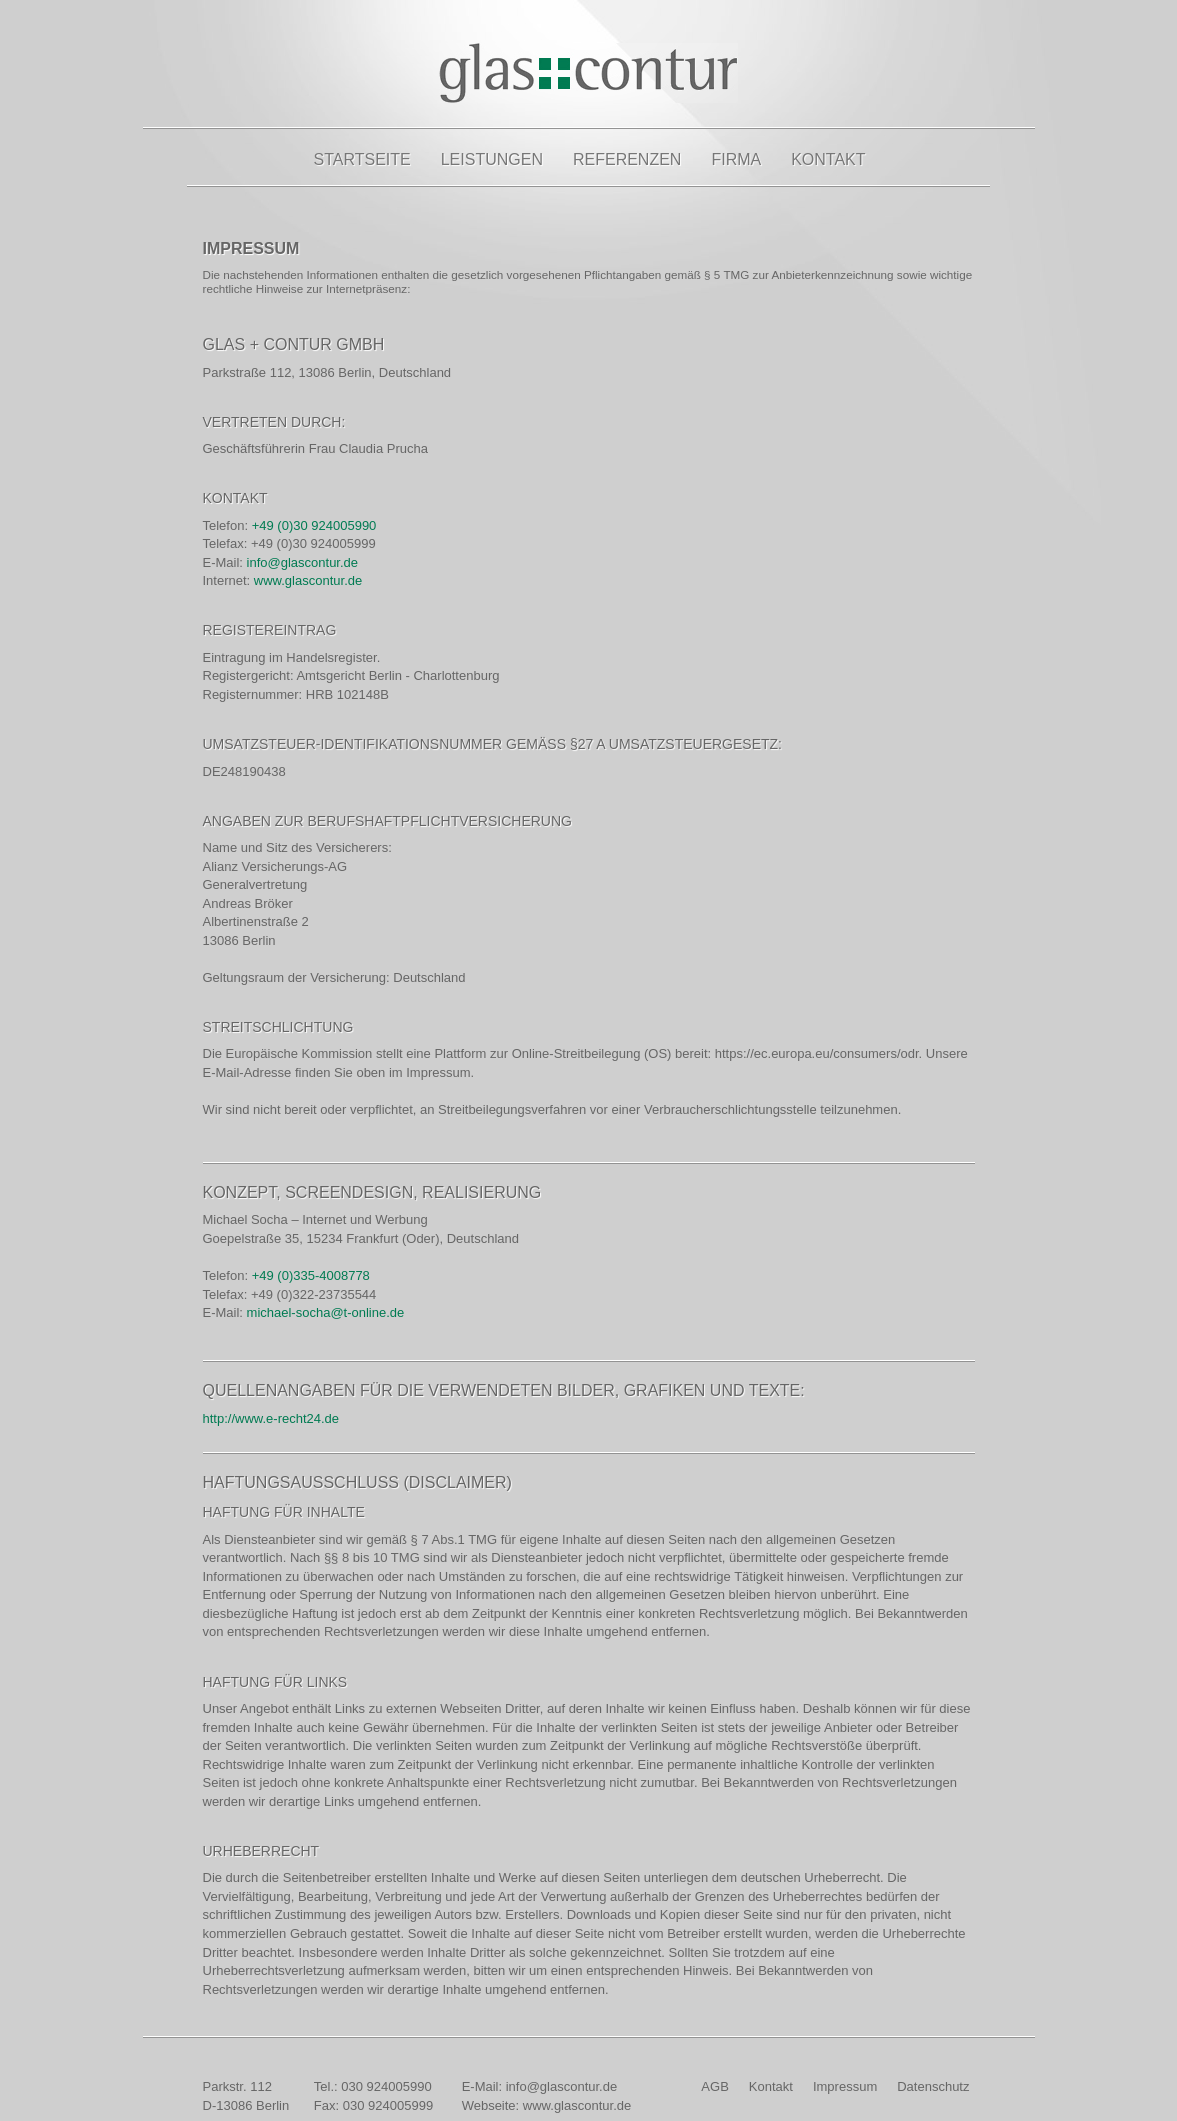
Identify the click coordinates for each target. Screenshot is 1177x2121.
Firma (736, 159)
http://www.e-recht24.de (271, 1418)
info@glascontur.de (303, 562)
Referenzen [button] (627, 159)
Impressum (845, 2086)
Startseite (362, 159)
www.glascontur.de (308, 580)
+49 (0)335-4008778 (311, 1275)
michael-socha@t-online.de (326, 1312)
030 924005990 (386, 2086)
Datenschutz (933, 2086)
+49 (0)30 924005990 (314, 525)
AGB (714, 2086)
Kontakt (828, 159)
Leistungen (492, 159)
